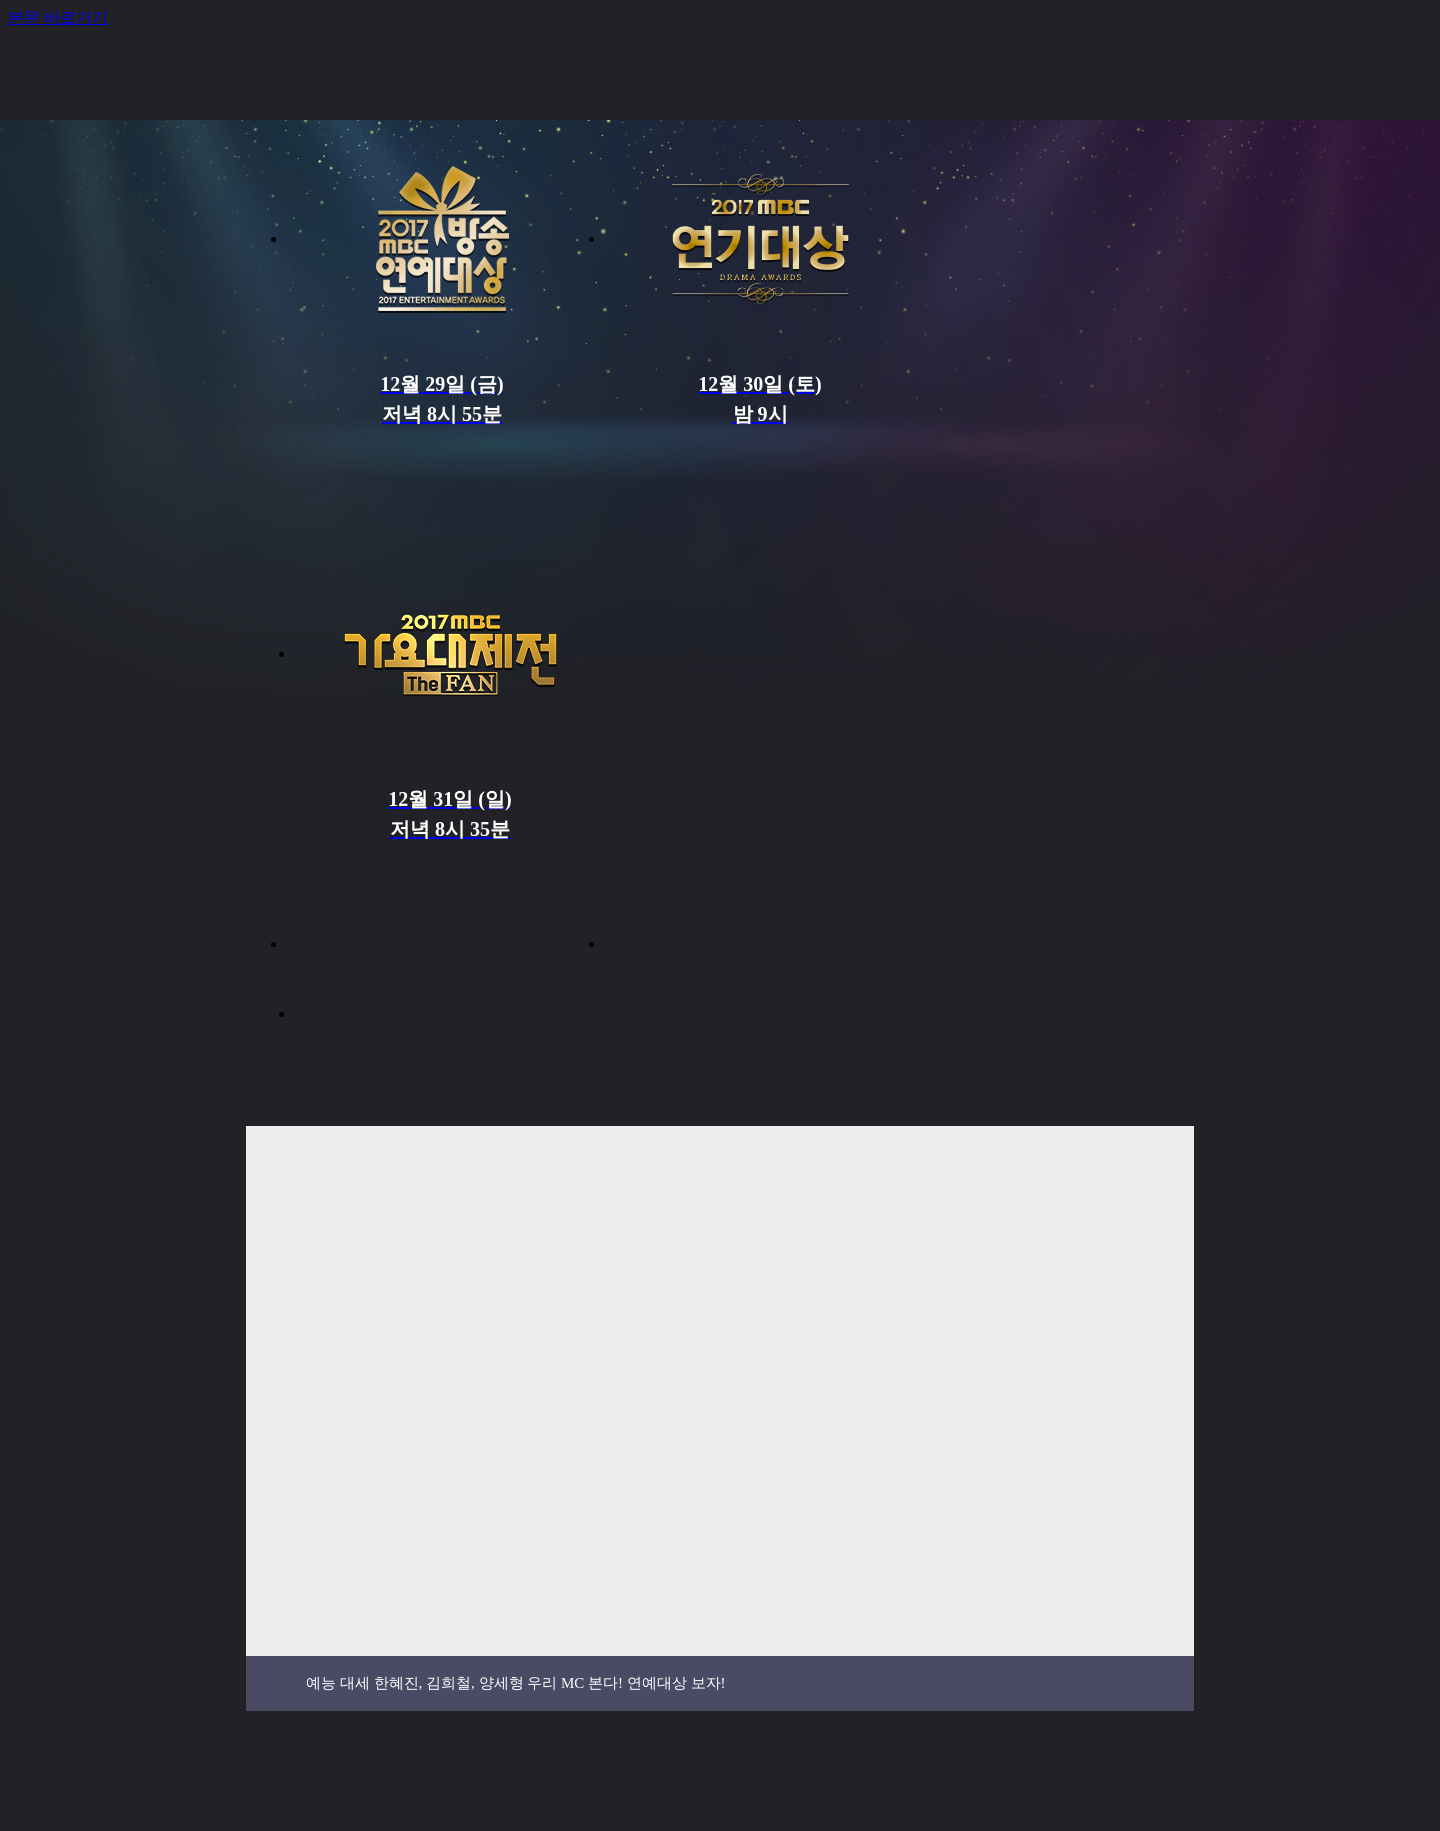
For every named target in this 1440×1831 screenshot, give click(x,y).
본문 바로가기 (58, 17)
